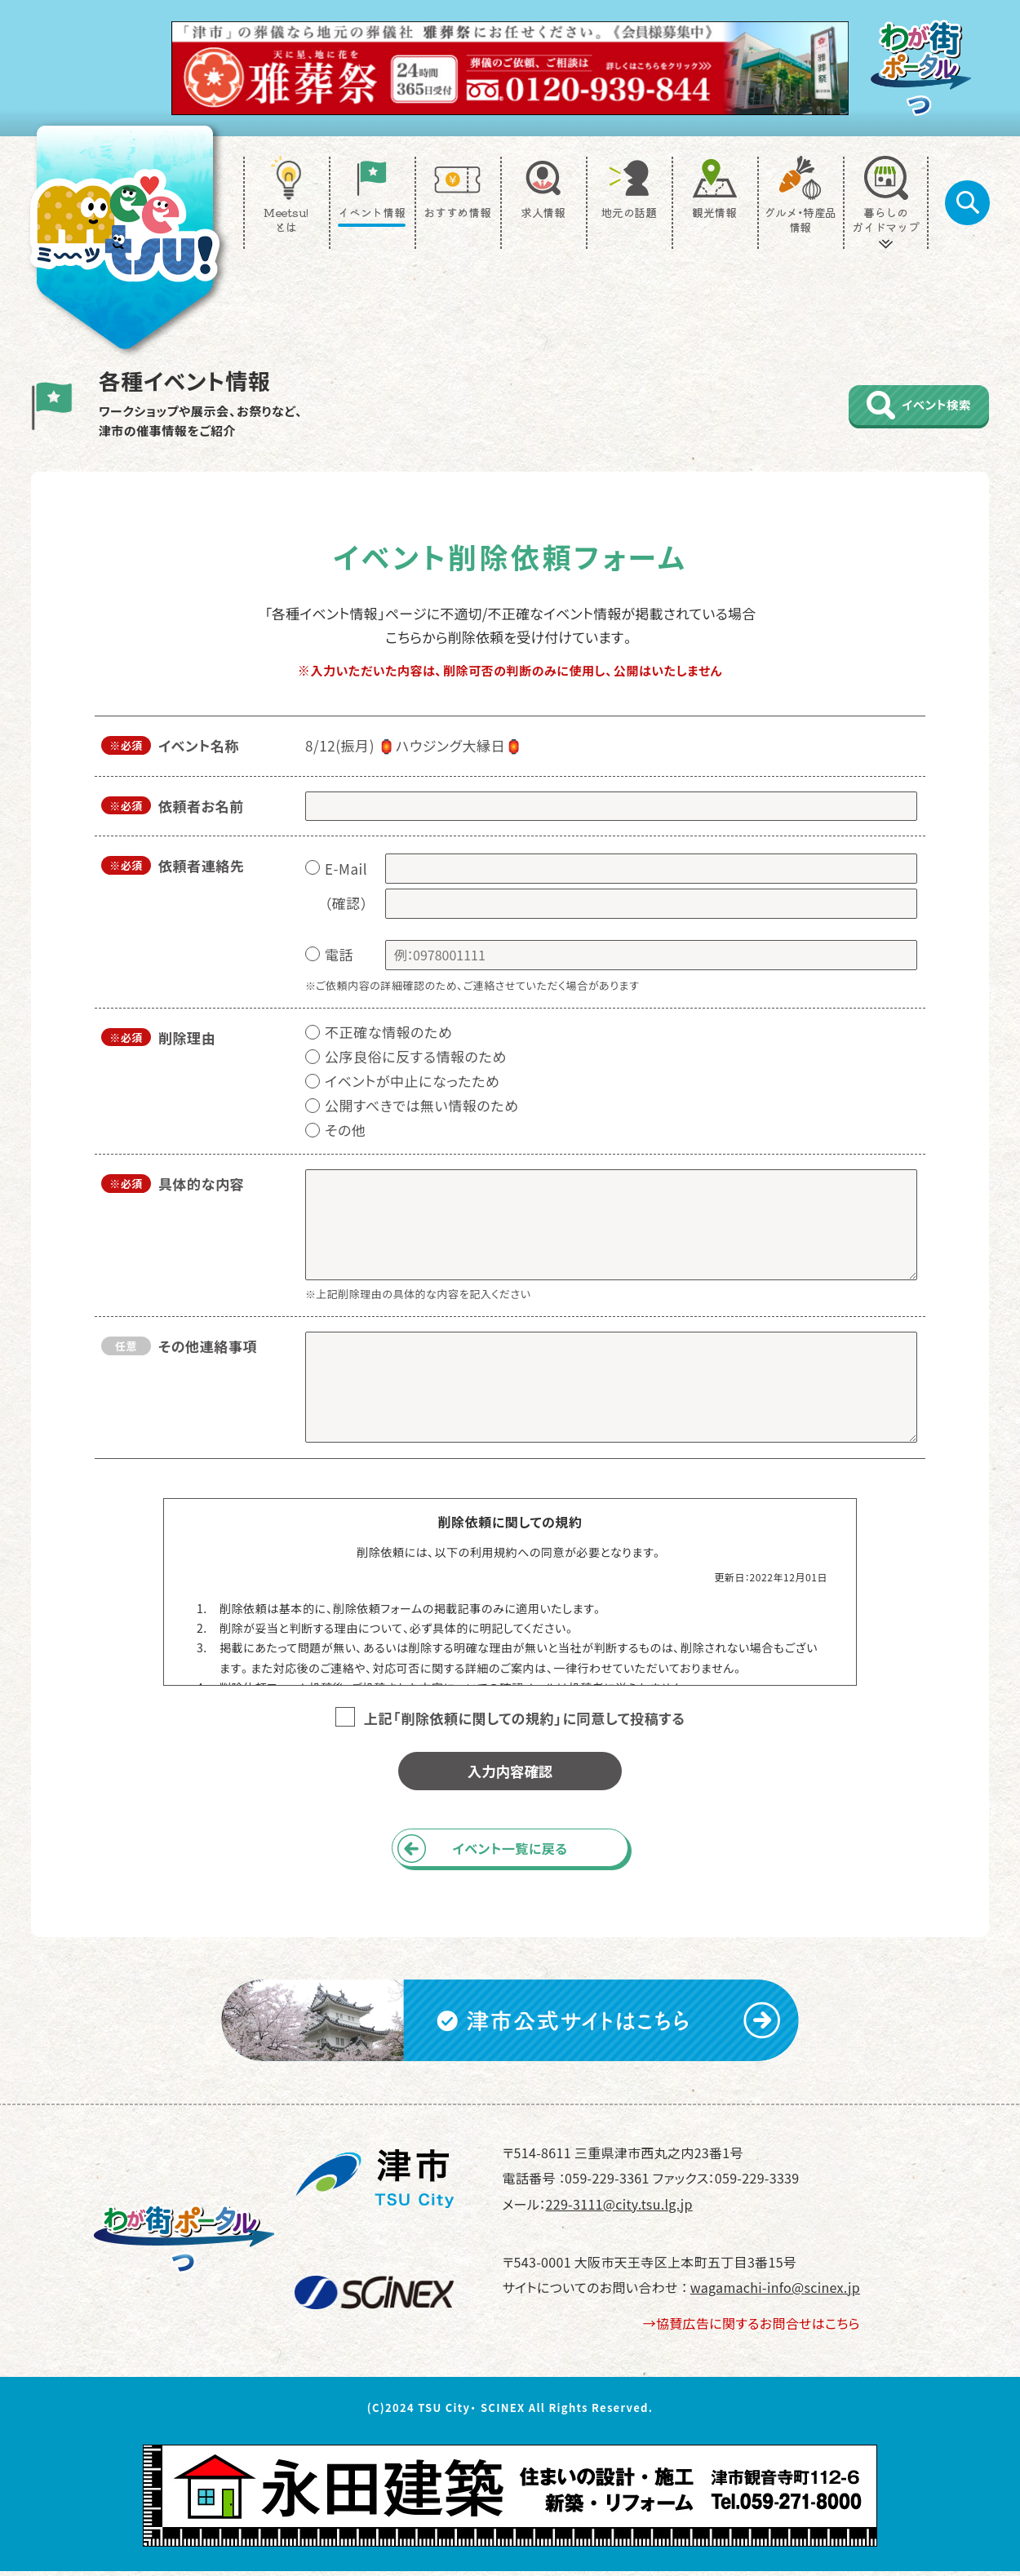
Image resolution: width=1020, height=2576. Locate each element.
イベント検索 (910, 405)
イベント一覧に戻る (510, 1851)
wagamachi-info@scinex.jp (775, 2292)
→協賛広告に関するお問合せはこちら (751, 2328)
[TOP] (125, 237)
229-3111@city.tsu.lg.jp (619, 2208)
